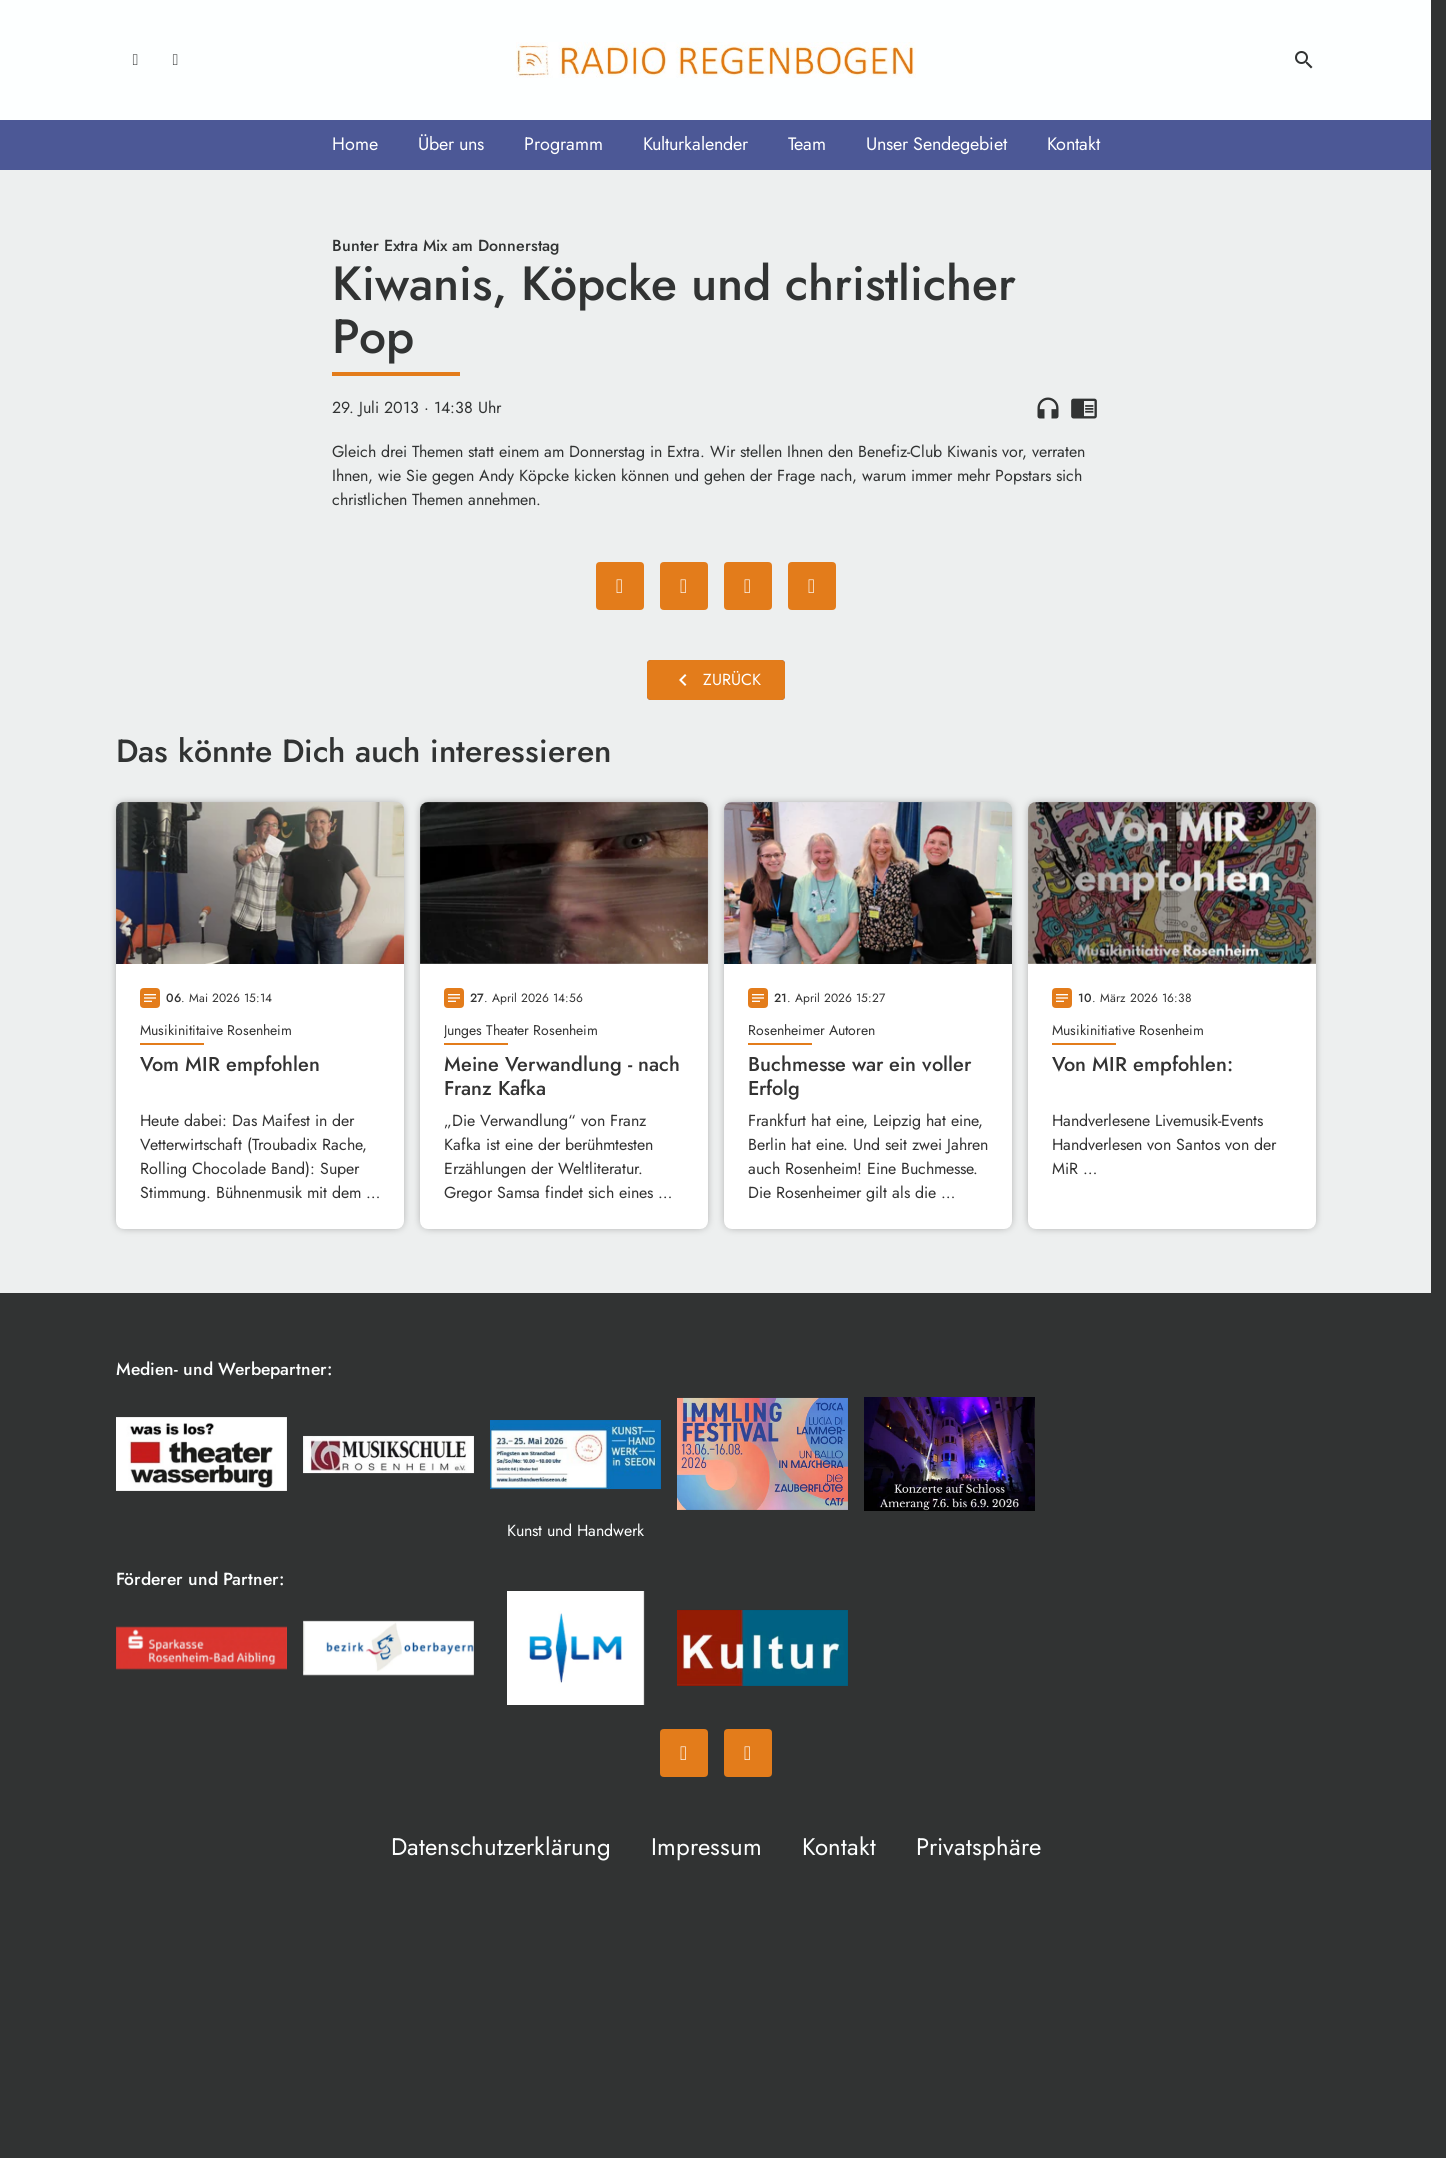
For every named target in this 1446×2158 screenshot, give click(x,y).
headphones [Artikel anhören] (1048, 408)
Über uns (451, 144)
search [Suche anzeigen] (1304, 60)
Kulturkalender (695, 144)
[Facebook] (136, 60)
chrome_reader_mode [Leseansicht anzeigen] (1084, 408)
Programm (563, 144)
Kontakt (1073, 144)
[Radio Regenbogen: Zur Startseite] (716, 60)
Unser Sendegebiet (936, 144)
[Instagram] (176, 60)
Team (807, 144)
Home (355, 144)
